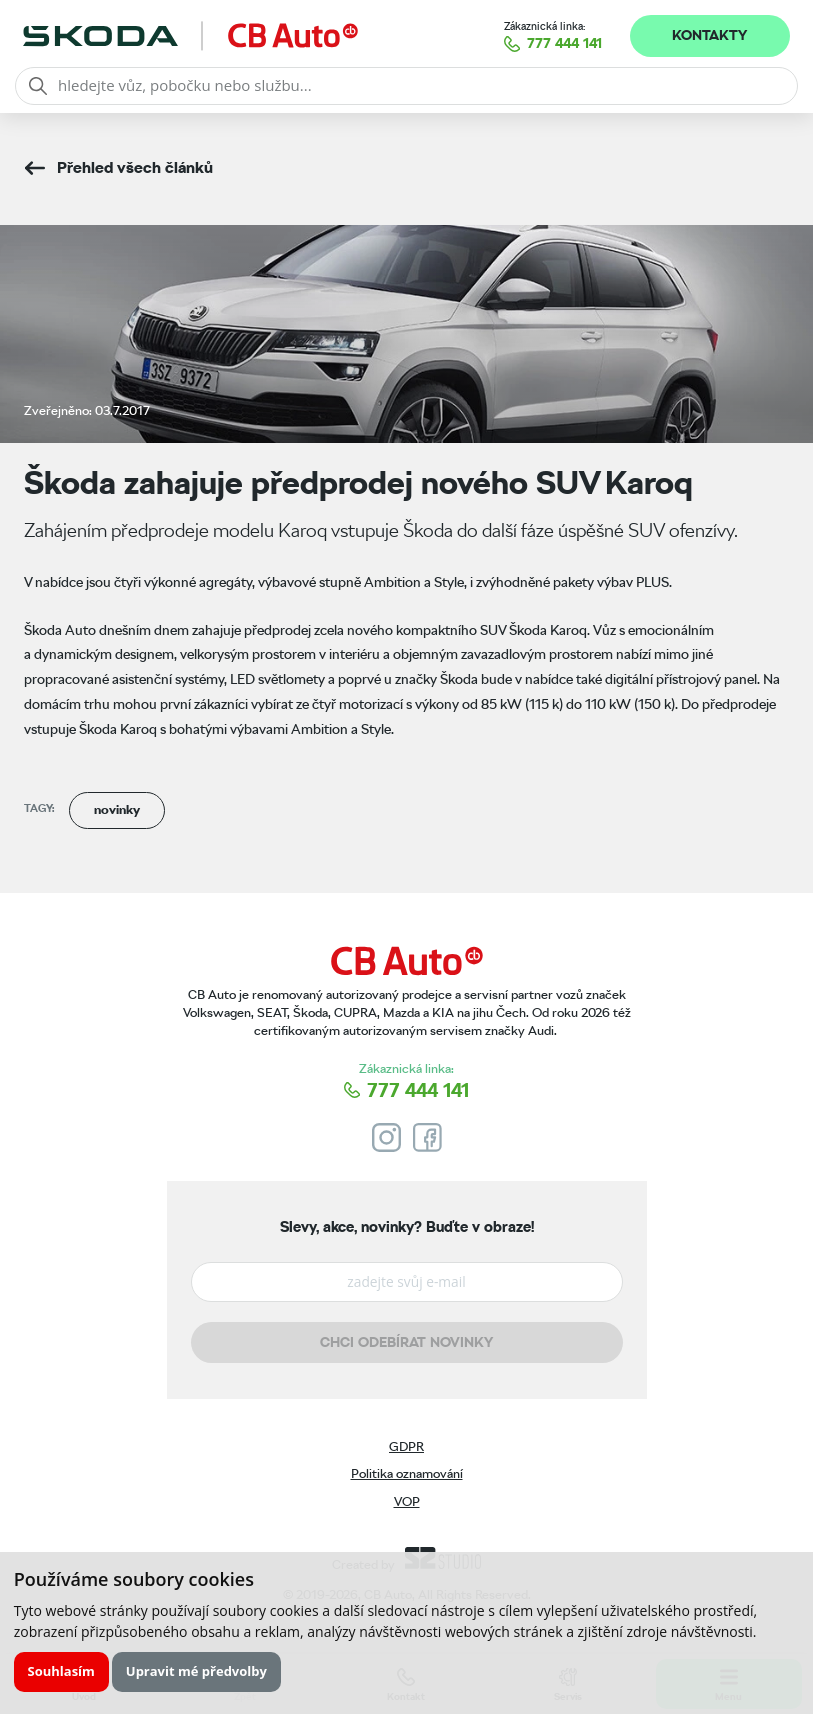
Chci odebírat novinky (406, 1342)
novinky (117, 809)
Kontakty (709, 35)
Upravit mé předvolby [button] (196, 1671)
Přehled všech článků (135, 167)
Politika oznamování (407, 1473)
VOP (407, 1501)
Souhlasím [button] (61, 1671)
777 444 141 (564, 43)
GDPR (406, 1446)
